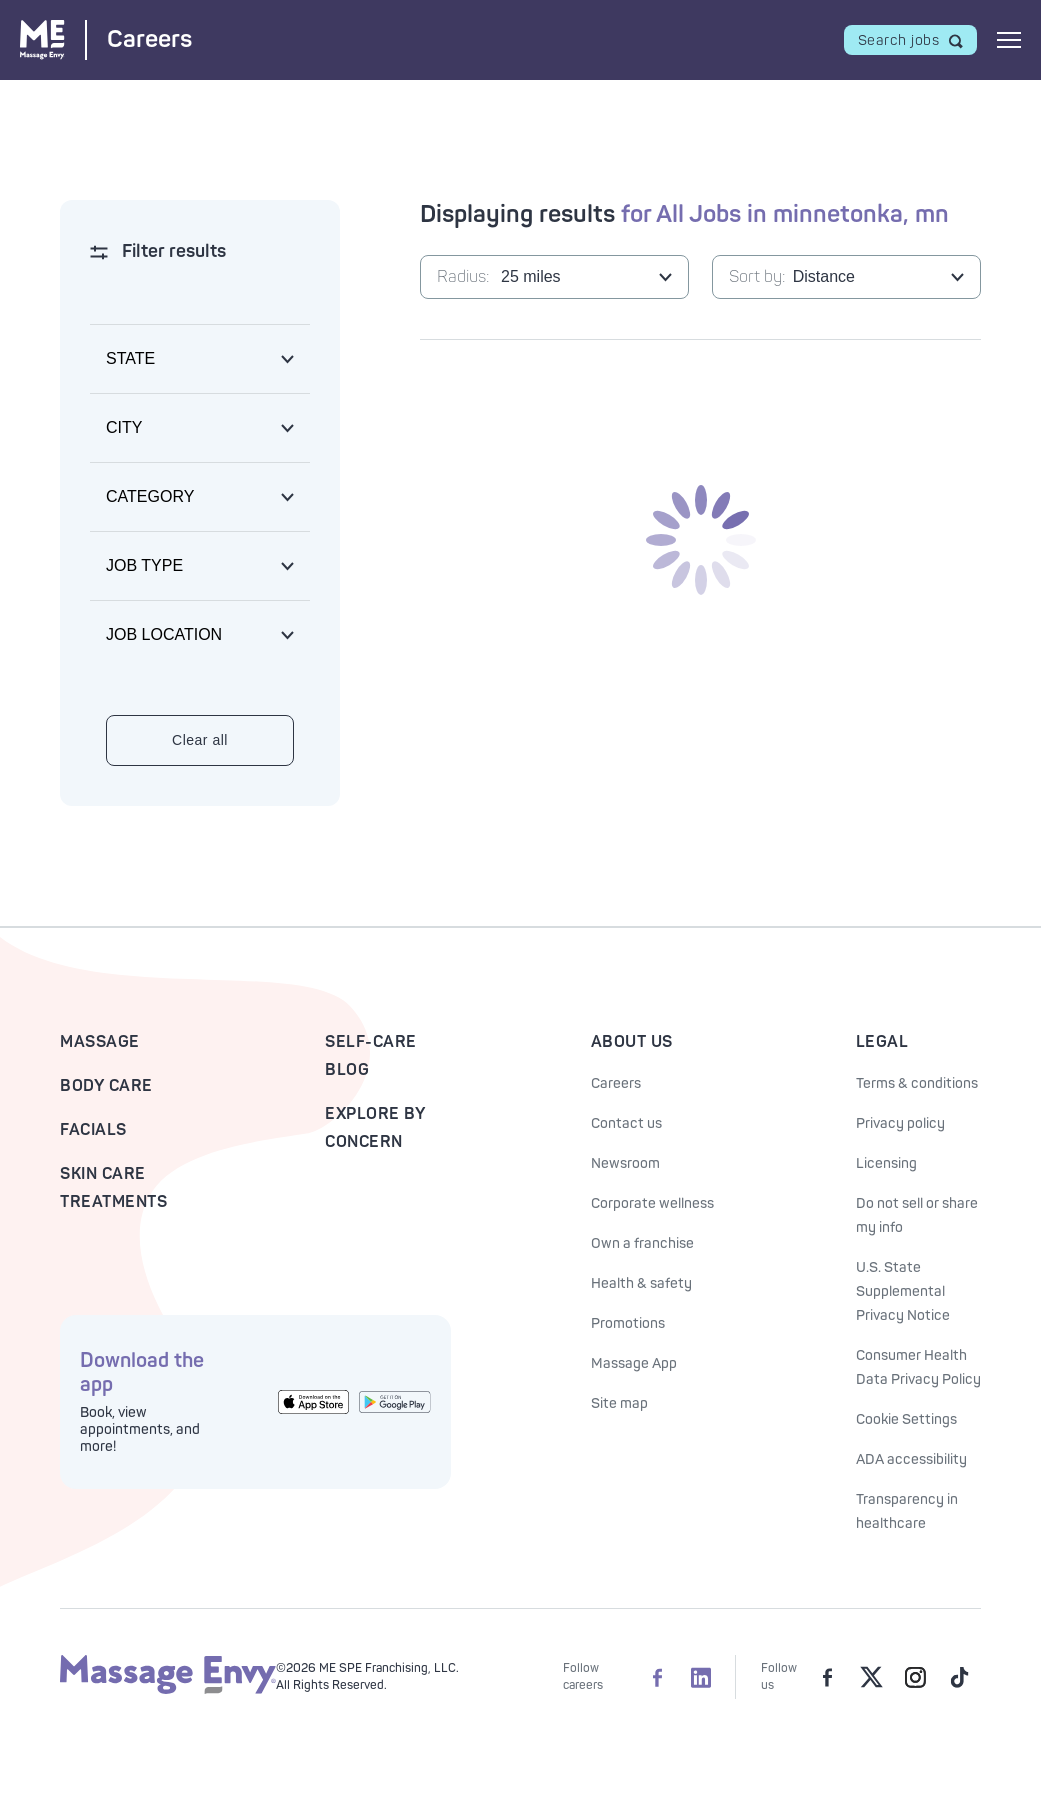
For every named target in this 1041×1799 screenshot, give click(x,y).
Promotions (628, 1323)
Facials (93, 1130)
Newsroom (625, 1163)
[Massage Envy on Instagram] (915, 1677)
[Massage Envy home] (168, 1690)
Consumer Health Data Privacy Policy (918, 1367)
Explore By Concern (375, 1128)
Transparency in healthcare (907, 1511)
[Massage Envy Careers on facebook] (657, 1677)
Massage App (634, 1363)
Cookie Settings (906, 1419)
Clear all (200, 740)
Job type (144, 565)
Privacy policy (900, 1123)
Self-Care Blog (371, 1056)
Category (150, 496)
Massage (100, 1042)
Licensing (886, 1163)
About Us (632, 1042)
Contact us (626, 1123)
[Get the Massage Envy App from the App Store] (313, 1402)
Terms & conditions (917, 1083)
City (124, 427)
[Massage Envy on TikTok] (959, 1677)
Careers (616, 1083)
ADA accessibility (911, 1459)
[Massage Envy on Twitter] (871, 1677)
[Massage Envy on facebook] (827, 1677)
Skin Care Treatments (113, 1188)
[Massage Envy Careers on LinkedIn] (701, 1677)
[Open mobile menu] (1009, 40)
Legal (882, 1042)
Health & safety (641, 1283)
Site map (619, 1403)
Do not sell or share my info (917, 1215)
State (130, 358)
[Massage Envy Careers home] (106, 39)
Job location (164, 634)
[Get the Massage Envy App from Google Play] (394, 1401)
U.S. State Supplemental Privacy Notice (903, 1291)
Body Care (106, 1086)
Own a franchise (642, 1243)
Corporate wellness (652, 1203)
